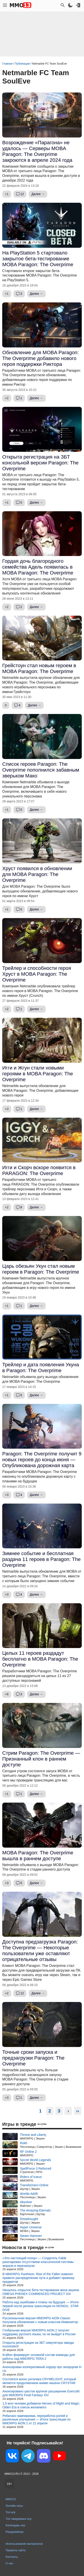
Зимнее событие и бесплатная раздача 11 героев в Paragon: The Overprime (41, 1559)
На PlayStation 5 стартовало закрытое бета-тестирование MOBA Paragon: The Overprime (37, 258)
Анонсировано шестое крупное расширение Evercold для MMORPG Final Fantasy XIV (41, 2393)
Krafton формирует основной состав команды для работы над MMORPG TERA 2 (38, 2356)
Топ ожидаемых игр (19, 2518)
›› (77, 2110)
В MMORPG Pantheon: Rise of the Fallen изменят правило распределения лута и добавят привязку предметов (38, 2277)
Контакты (12, 2556)
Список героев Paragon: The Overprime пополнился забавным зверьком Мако (40, 770)
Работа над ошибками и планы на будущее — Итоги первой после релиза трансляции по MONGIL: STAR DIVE (40, 2306)
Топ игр (10, 2512)
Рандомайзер (15, 2531)
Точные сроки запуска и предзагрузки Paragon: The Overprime (33, 2058)
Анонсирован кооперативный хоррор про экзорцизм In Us (42, 2369)
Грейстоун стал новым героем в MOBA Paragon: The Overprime (39, 668)
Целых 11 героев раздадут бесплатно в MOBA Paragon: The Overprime (40, 1659)
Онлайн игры (14, 2505)
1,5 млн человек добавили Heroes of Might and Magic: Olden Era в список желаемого (41, 2405)
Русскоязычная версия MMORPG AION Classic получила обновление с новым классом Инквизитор (40, 2320)
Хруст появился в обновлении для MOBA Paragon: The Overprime (37, 874)
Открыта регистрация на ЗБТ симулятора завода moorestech (38, 2344)
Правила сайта (16, 2550)
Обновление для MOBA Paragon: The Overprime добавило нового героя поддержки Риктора (40, 358)
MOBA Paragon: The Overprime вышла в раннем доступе (37, 1855)
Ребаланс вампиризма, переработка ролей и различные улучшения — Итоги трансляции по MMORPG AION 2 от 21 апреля (36, 2419)
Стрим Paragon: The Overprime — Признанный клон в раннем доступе (41, 1759)
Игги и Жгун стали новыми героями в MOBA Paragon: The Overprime (37, 1073)
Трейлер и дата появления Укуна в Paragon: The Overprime (40, 1367)
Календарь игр (15, 2525)
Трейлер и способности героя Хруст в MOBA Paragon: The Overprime (36, 974)
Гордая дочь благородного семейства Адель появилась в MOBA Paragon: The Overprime (37, 567)
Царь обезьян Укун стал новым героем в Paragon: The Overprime (40, 1269)
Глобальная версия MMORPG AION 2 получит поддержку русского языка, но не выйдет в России (38, 2332)
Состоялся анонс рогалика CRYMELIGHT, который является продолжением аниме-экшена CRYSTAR (39, 2381)
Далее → (38, 194)
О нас (9, 2563)
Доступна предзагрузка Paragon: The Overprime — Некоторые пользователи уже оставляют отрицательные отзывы (40, 1950)
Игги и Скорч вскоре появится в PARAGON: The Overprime (38, 1170)
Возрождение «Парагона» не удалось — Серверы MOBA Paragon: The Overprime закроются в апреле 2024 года (37, 151)
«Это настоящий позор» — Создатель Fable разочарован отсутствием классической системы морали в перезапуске (38, 2262)
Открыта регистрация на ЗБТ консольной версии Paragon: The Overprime (40, 462)
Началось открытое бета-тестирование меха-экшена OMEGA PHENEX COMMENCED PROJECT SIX (40, 2292)
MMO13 (11, 2499)
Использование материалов (24, 2543)
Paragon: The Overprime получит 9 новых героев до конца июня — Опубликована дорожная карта (42, 1459)
